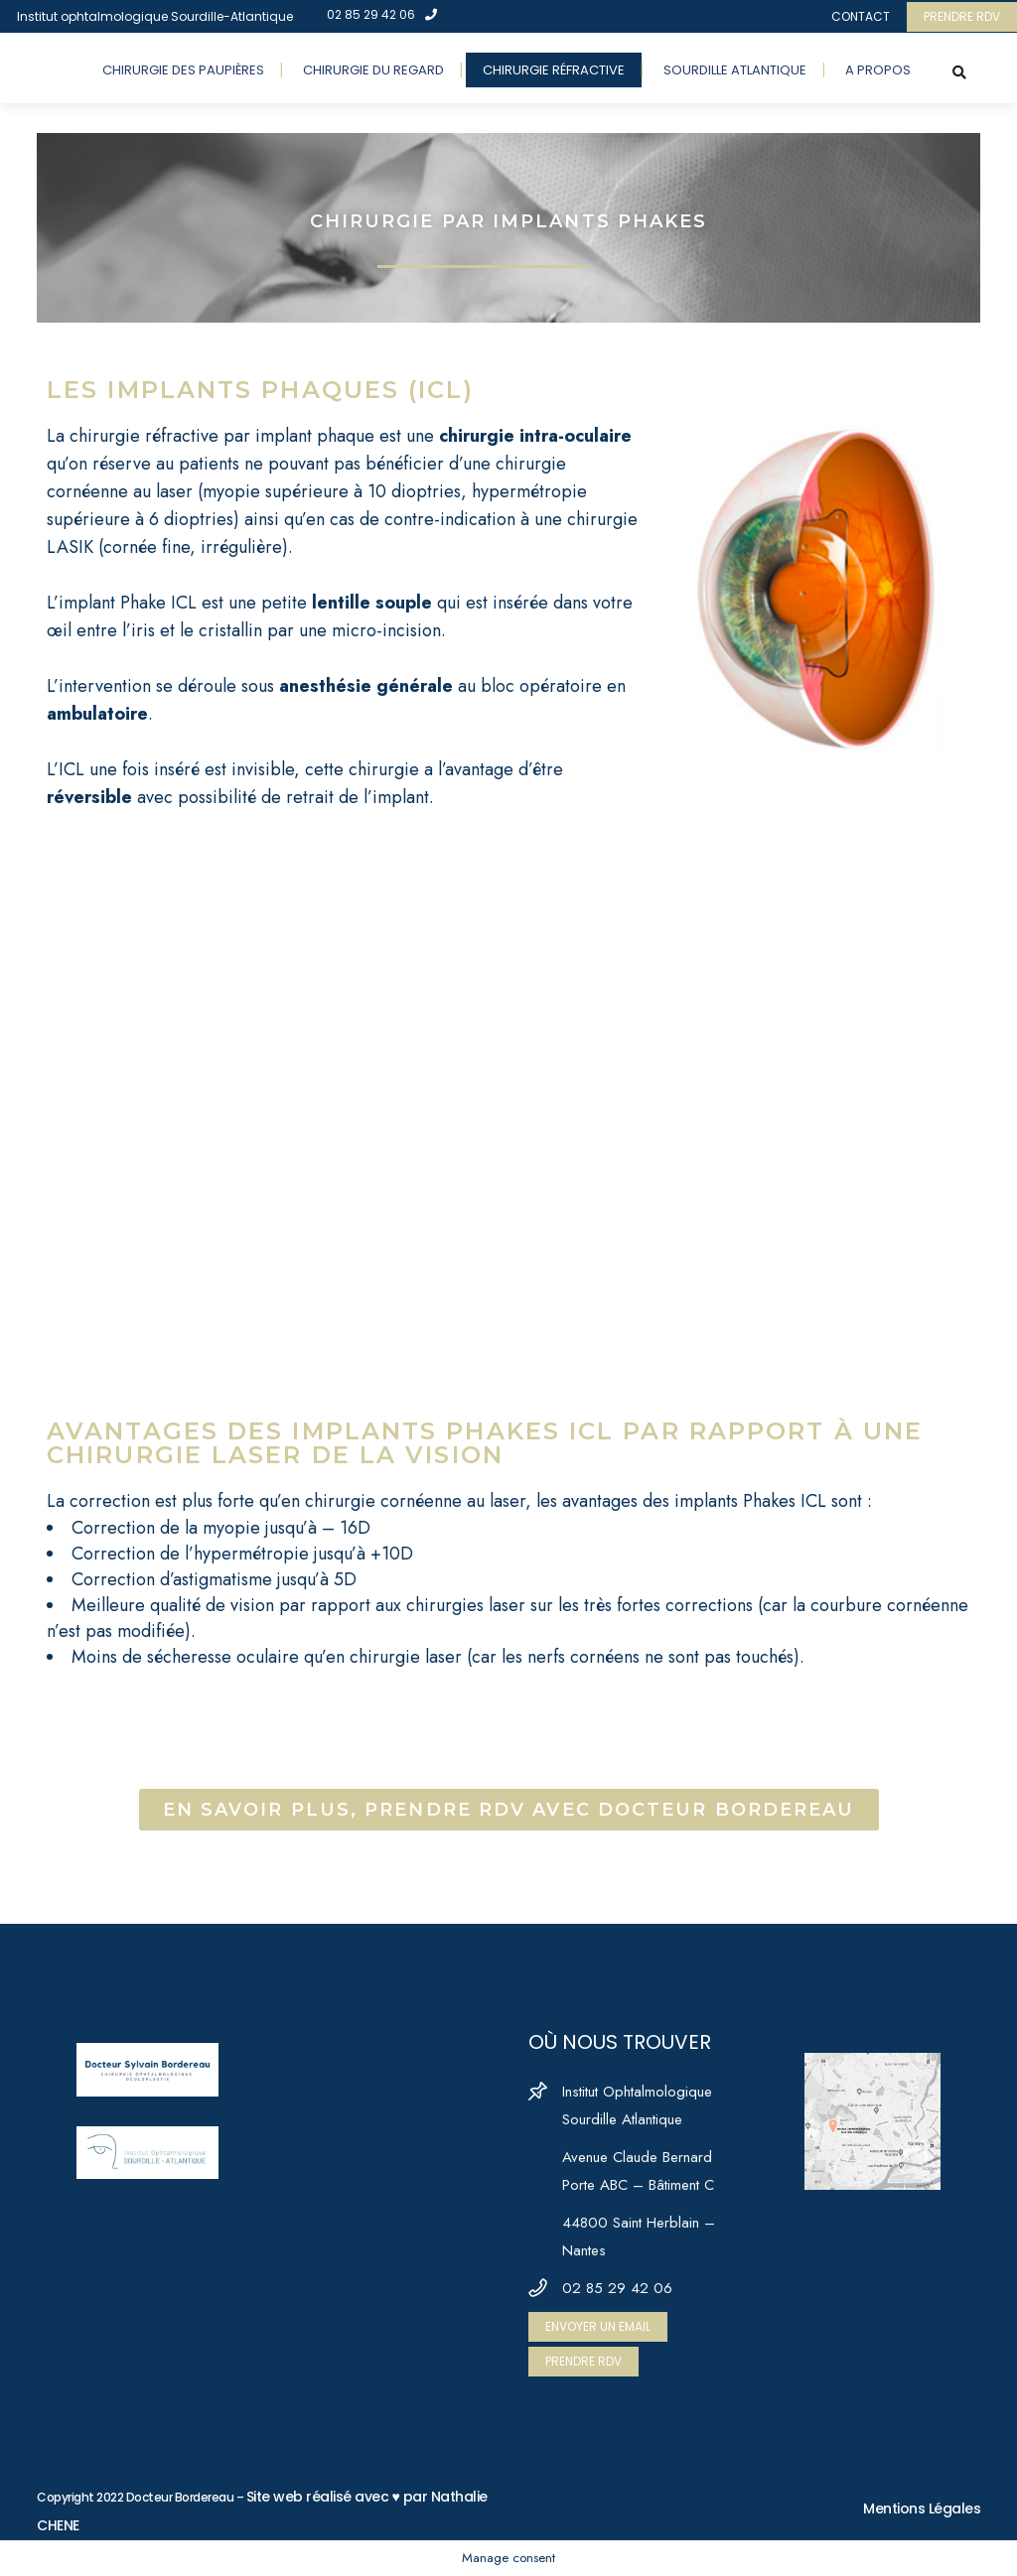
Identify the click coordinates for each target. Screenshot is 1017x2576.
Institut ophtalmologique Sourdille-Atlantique (155, 16)
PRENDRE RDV (962, 16)
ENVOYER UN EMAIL (598, 2326)
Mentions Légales (921, 2508)
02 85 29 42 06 (382, 14)
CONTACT (860, 16)
